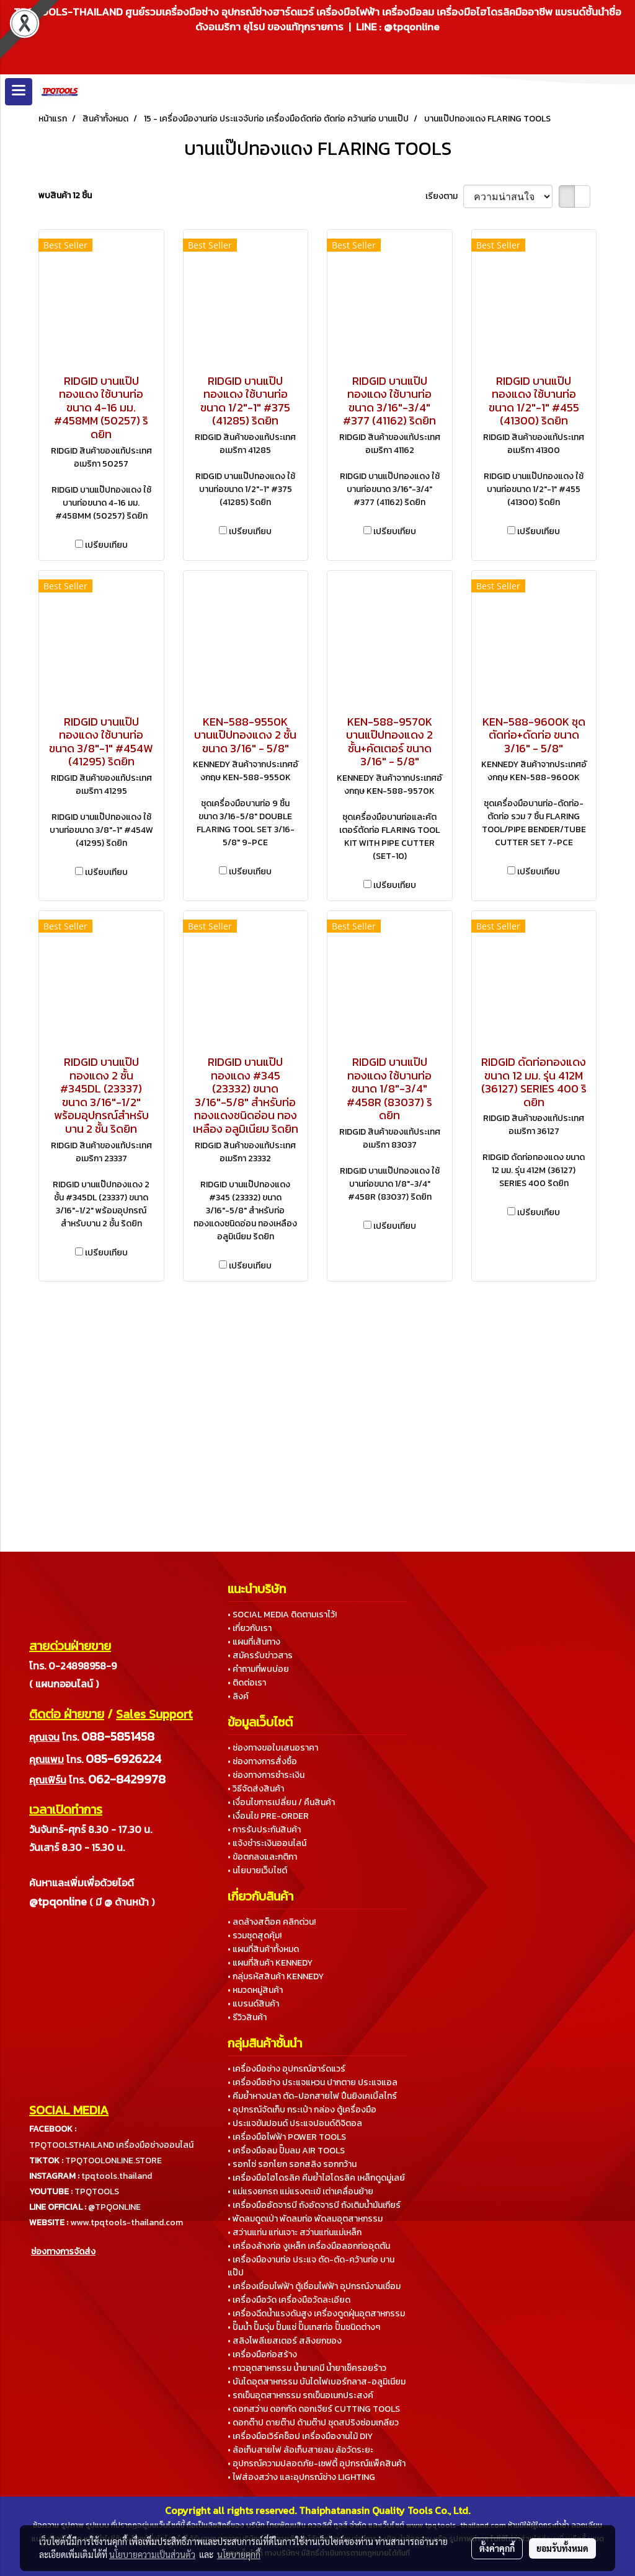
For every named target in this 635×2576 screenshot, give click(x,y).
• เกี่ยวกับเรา (250, 1628)
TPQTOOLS (96, 2191)
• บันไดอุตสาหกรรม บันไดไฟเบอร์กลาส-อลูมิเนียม (317, 2381)
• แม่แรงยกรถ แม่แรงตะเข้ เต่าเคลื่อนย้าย (300, 2191)
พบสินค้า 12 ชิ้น (65, 195)
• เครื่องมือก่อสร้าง (262, 2354)
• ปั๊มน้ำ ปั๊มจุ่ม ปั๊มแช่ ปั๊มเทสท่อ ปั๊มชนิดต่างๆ (304, 2327)
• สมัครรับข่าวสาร (260, 1655)
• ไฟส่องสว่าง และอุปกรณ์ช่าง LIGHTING (301, 2477)
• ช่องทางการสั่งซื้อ (262, 1761)
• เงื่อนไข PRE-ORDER (268, 1815)
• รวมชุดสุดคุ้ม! (255, 1935)
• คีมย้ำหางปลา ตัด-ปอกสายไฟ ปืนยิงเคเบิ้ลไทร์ (312, 2096)
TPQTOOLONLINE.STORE (113, 2160)
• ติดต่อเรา (247, 1682)
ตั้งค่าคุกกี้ (497, 2548)
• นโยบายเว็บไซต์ (257, 1870)
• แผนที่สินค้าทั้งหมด (263, 1949)
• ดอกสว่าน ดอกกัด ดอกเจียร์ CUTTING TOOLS (314, 2409)
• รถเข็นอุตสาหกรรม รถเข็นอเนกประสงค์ (300, 2395)
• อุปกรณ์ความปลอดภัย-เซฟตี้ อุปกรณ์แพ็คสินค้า (317, 2463)
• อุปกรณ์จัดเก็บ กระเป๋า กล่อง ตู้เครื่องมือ (302, 2109)
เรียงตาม (444, 196)
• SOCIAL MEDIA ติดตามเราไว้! (282, 1614)
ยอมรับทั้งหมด (562, 2548)
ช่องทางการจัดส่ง (63, 2251)
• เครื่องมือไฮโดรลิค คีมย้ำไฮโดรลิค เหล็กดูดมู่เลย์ (316, 2177)
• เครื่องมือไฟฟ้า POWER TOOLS (287, 2136)
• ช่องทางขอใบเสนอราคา (273, 1747)
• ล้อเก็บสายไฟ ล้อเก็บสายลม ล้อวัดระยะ (300, 2449)
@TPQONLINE (114, 2206)
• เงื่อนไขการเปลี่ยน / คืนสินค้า (281, 1802)
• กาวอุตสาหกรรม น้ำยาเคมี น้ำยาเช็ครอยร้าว (307, 2368)
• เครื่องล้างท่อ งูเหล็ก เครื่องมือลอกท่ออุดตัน (309, 2246)
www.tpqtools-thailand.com (126, 2222)
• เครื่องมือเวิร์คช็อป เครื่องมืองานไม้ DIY (300, 2436)
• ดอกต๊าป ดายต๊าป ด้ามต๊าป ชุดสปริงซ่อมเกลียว (313, 2422)
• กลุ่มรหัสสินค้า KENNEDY (276, 1976)
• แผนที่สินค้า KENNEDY (270, 1962)
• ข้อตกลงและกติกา (262, 1856)
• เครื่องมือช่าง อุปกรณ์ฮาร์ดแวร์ (286, 2068)
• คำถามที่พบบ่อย (258, 1669)
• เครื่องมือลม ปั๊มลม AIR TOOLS (286, 2150)
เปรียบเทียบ (106, 545)
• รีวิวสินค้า (247, 2017)
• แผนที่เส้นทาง (254, 1641)
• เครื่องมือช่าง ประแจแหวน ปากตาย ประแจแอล (312, 2082)
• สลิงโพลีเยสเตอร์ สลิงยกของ (285, 2340)
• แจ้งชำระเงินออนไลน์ (267, 1843)
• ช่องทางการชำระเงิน (266, 1775)
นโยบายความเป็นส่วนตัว (152, 2554)
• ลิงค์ (238, 1696)
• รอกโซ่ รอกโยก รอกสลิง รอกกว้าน (292, 2164)
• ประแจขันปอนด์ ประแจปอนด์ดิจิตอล (295, 2123)
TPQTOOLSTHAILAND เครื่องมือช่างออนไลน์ (111, 2145)
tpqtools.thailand (116, 2176)
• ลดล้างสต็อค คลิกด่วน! (272, 1921)
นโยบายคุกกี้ (238, 2554)
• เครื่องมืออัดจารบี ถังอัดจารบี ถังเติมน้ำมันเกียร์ (314, 2205)
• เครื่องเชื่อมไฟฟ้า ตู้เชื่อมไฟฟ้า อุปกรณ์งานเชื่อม (314, 2286)
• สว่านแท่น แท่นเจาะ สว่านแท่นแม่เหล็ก (295, 2232)
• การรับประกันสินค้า (264, 1829)
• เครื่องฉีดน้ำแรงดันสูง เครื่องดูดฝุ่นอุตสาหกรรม (316, 2313)
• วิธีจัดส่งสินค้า (256, 1788)
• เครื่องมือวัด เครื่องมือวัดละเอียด (289, 2299)
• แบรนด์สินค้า (253, 2003)
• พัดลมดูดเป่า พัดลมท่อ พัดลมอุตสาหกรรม (305, 2218)
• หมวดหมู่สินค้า (255, 1990)
